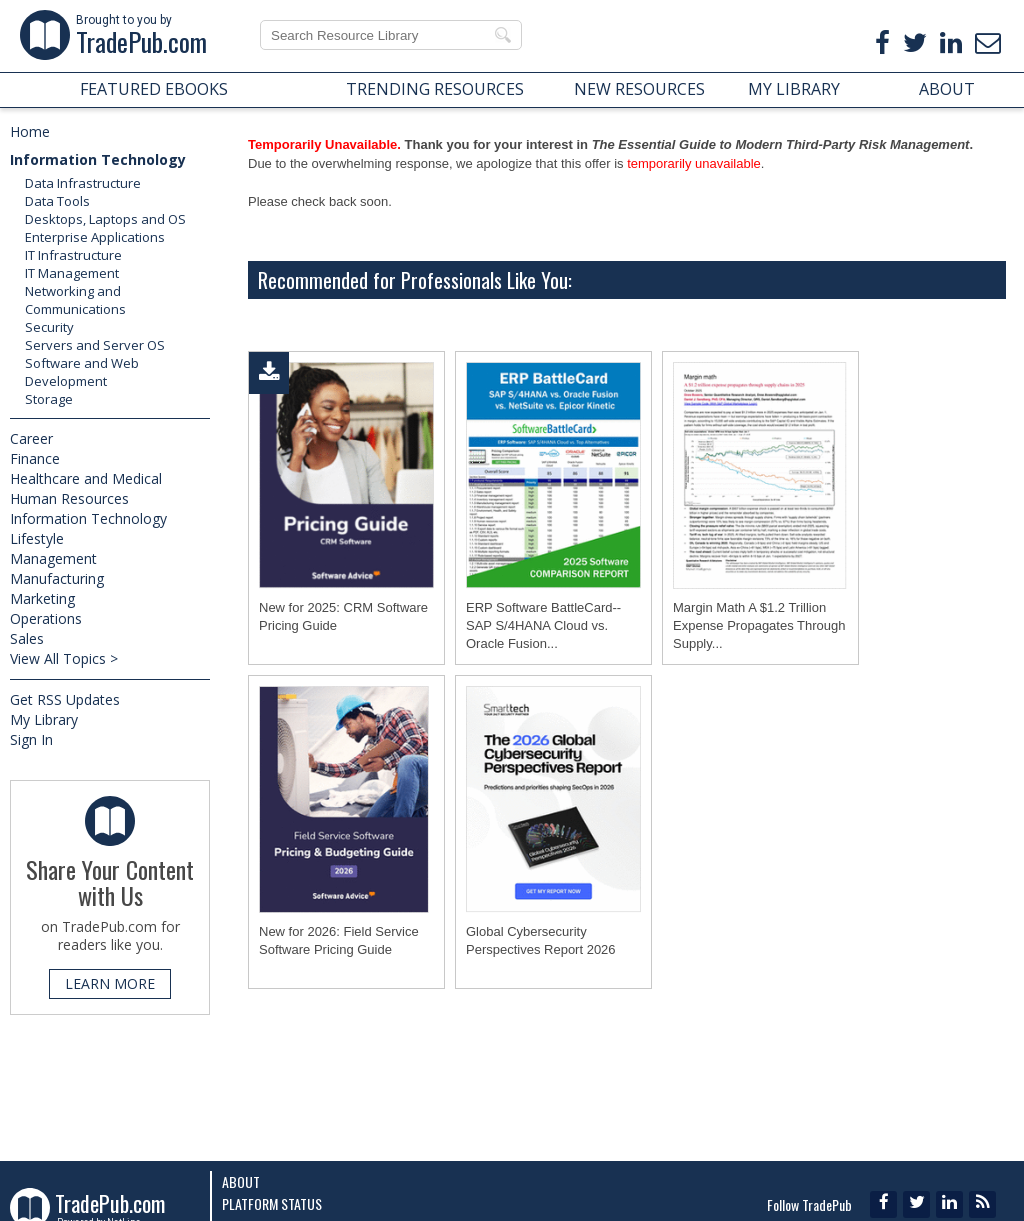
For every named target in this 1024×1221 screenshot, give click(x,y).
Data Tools (57, 201)
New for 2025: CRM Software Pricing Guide (343, 616)
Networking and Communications (75, 300)
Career (31, 438)
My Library (44, 719)
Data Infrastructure (83, 183)
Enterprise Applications (95, 237)
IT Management (72, 273)
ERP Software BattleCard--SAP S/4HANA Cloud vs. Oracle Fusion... (543, 625)
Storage (49, 399)
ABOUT (947, 89)
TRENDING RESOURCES (435, 89)
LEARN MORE (110, 983)
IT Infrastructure (73, 255)
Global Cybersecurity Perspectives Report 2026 (541, 940)
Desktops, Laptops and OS (105, 219)
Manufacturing (57, 578)
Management (53, 558)
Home (30, 131)
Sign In (31, 739)
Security (49, 327)
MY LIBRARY (794, 89)
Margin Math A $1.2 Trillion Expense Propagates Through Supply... (759, 625)
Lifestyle (37, 538)
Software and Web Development (82, 372)
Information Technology (98, 159)
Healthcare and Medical (86, 478)
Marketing (42, 598)
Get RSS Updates (65, 699)
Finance (35, 458)
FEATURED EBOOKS (154, 89)
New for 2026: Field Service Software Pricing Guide (339, 940)
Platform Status (272, 1203)
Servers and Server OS (95, 345)
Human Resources (69, 498)
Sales (27, 638)
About (241, 1181)
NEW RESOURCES (639, 89)
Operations (46, 618)
